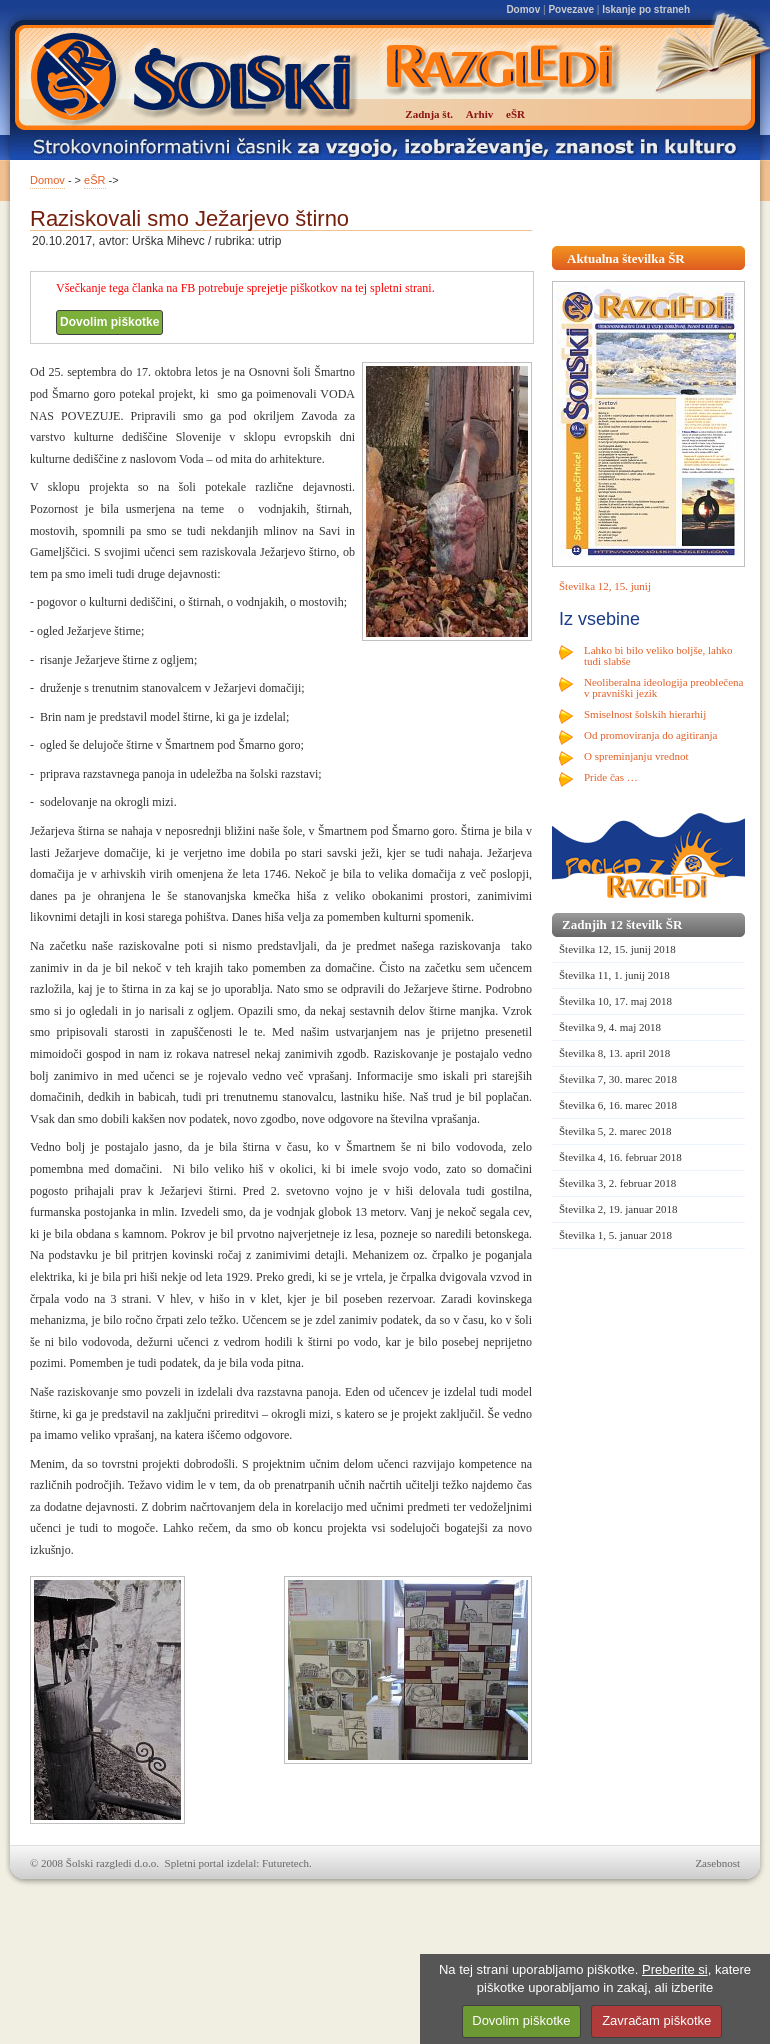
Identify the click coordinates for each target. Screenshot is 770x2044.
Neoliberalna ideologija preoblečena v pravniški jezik (663, 687)
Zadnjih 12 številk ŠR (622, 924)
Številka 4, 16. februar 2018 (620, 1157)
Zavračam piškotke (656, 2020)
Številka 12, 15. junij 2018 (617, 949)
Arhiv (480, 114)
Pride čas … (611, 777)
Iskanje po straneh (646, 9)
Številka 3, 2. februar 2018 (617, 1183)
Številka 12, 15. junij (605, 586)
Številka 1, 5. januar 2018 (615, 1235)
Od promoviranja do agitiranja (651, 735)
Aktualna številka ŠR (626, 258)
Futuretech (285, 1863)
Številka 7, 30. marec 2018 (618, 1079)
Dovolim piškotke (109, 322)
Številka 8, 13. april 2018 (614, 1053)
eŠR (94, 180)
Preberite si (675, 1969)
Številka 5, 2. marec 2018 (615, 1131)
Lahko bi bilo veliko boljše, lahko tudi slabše (658, 655)
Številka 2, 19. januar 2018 (618, 1209)
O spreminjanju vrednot (636, 756)
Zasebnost (717, 1863)
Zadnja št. (429, 114)
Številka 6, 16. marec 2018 (618, 1105)
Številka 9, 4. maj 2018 (610, 1027)
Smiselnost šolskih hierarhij (645, 714)
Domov (523, 9)
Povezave (571, 9)
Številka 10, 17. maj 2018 (615, 1001)
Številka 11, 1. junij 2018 (614, 975)
